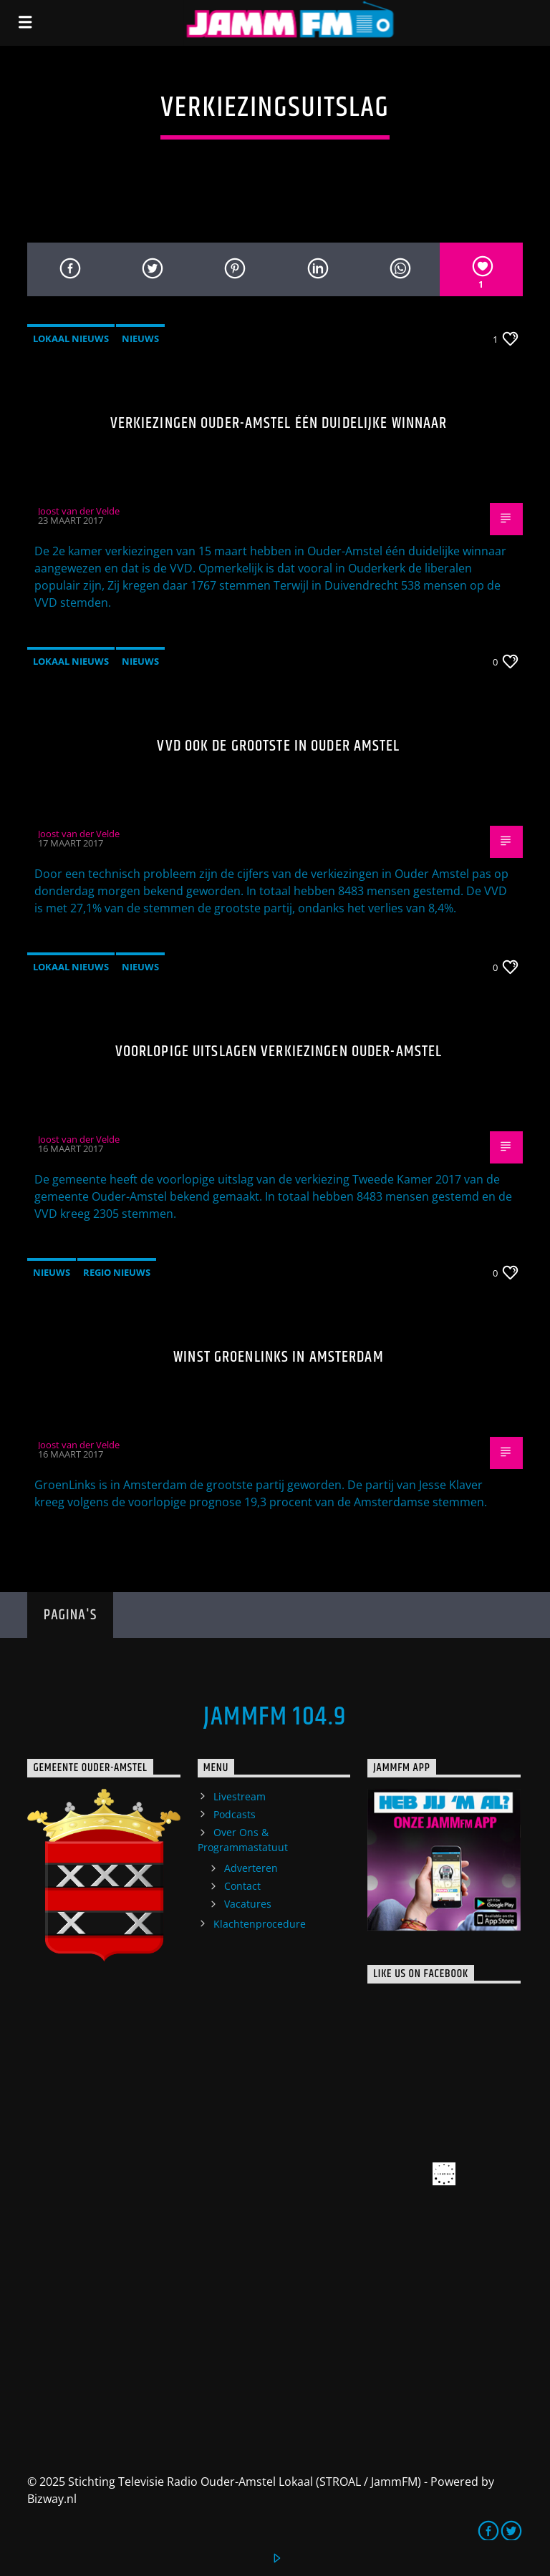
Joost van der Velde (79, 510)
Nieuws (140, 338)
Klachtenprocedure (259, 1924)
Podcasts (234, 1814)
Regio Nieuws (116, 1272)
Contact (242, 1886)
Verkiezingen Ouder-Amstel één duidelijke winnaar (279, 423)
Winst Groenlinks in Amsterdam (278, 1357)
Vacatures (247, 1904)
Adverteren (251, 1868)
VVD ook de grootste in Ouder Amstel (278, 745)
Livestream (239, 1796)
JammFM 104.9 (274, 1717)
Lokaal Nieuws (71, 338)
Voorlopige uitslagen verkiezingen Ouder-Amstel (279, 1051)
